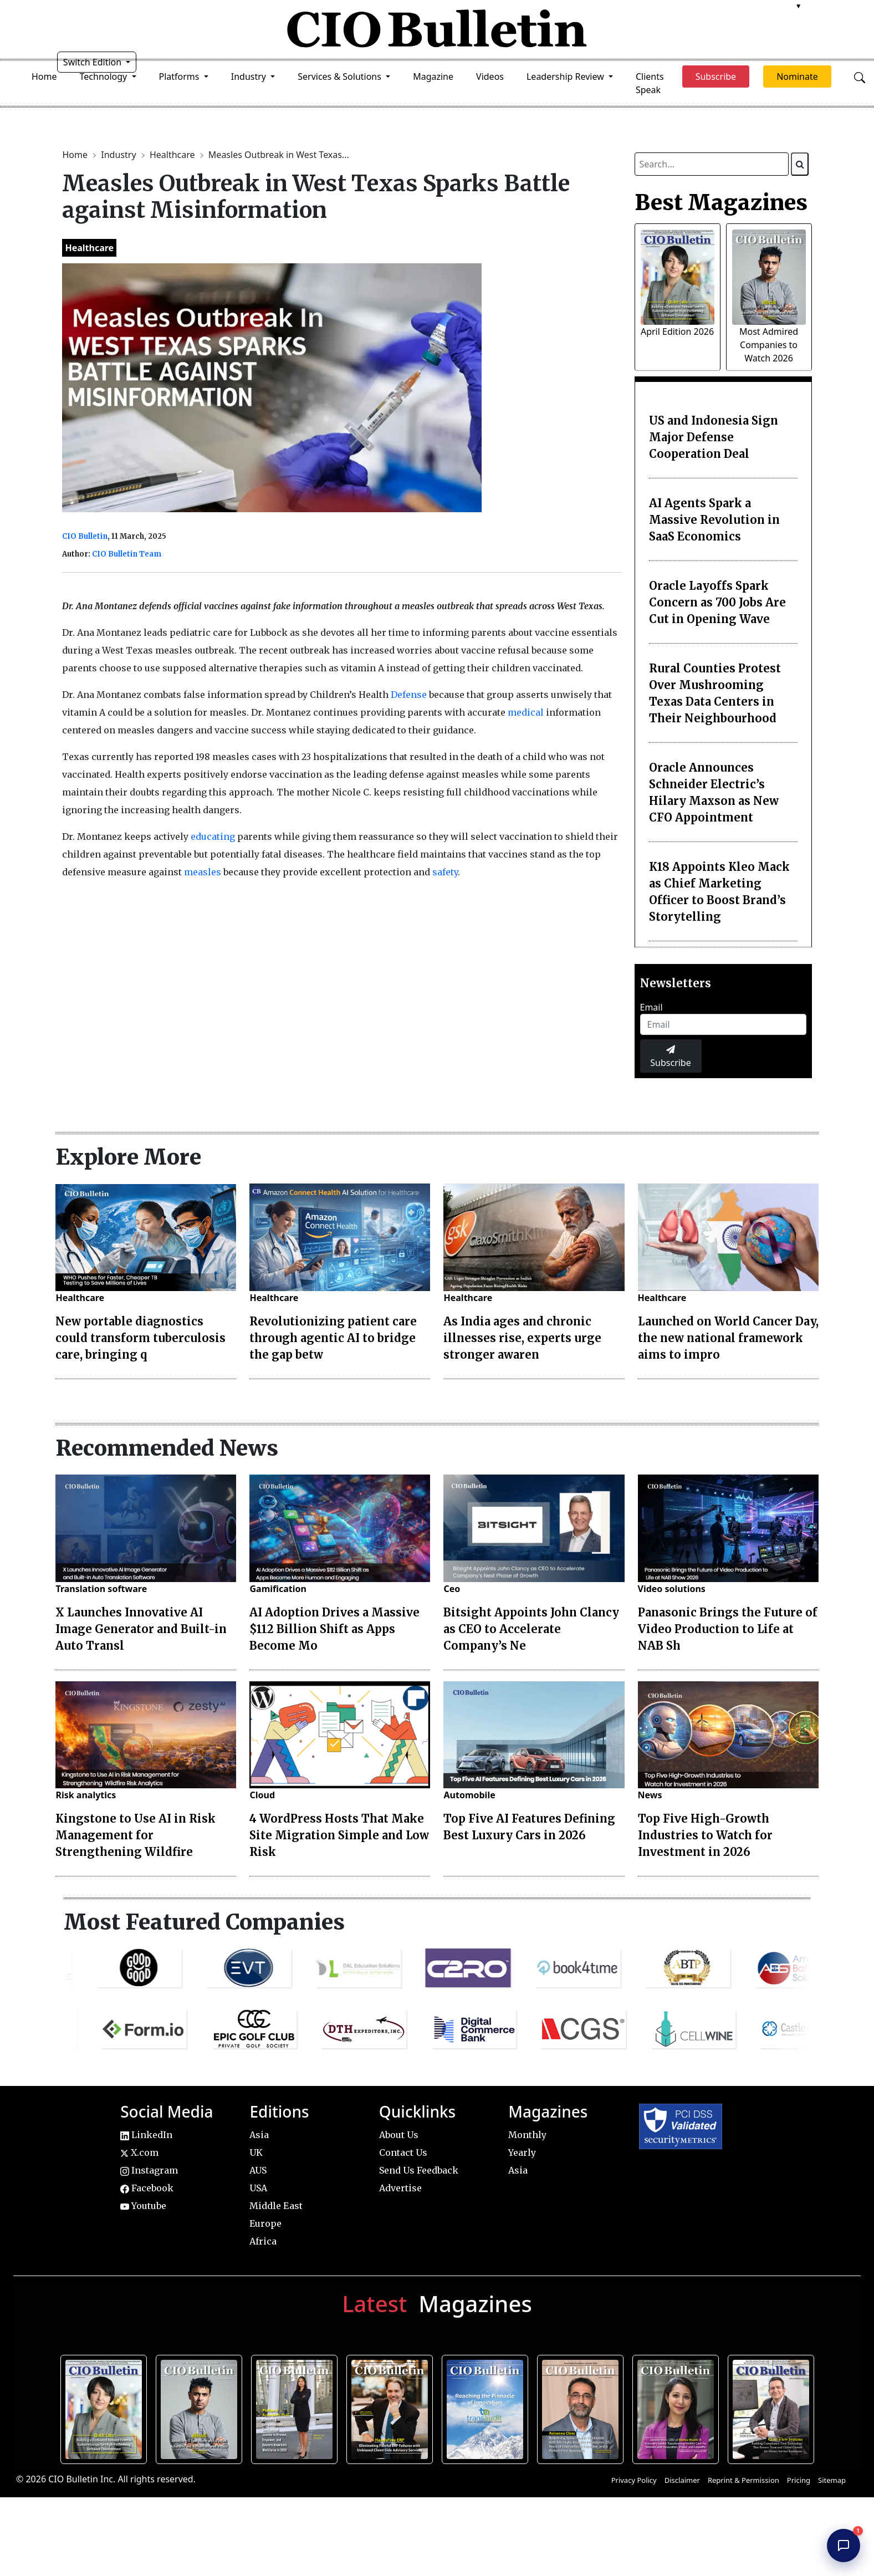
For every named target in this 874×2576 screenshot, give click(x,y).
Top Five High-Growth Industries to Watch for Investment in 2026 (705, 1835)
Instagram (149, 2170)
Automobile (469, 1795)
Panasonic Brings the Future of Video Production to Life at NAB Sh (727, 1628)
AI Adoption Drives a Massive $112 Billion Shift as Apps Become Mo (334, 1628)
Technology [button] (105, 76)
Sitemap (832, 2480)
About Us (398, 2134)
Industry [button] (249, 76)
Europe (265, 2223)
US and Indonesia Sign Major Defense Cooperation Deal (713, 437)
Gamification (277, 1589)
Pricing (798, 2480)
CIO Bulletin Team (126, 554)
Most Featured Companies (204, 1922)
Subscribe (670, 1057)
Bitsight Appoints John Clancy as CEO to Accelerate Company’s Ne (531, 1628)
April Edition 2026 (677, 331)
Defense (409, 694)
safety (445, 872)
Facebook (146, 2188)
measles (202, 872)
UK (256, 2152)
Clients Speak (650, 83)
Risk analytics (85, 1795)
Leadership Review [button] (566, 76)
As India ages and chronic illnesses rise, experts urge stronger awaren (522, 1337)
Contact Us (403, 2152)
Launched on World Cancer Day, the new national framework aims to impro (728, 1337)
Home (44, 76)
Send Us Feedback (418, 2170)
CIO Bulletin (85, 536)
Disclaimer (682, 2480)
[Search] (800, 164)
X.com (139, 2152)
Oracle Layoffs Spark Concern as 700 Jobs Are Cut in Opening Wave (717, 602)
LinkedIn (146, 2134)
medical (526, 712)
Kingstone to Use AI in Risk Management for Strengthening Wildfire (135, 1835)
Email (651, 1007)
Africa (263, 2241)
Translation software (101, 1589)
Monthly (527, 2134)
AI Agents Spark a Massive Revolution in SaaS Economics (714, 519)
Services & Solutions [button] (341, 76)
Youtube (143, 2205)
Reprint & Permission (743, 2480)
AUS (258, 2170)
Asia (259, 2134)
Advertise (400, 2188)
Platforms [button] (180, 76)
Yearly (522, 2152)
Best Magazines (721, 202)
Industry (119, 155)
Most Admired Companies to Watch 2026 (768, 344)
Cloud (262, 1795)
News (650, 1795)
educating (213, 836)
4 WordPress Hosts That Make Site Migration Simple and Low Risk (339, 1835)
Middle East (276, 2205)
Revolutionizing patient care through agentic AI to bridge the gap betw (333, 1337)
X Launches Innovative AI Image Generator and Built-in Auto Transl (141, 1628)
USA (258, 2188)
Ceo (451, 1589)
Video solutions (672, 1589)
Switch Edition (93, 62)
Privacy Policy (634, 2480)
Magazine (433, 76)
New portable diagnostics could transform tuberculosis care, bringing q (140, 1337)
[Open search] (859, 76)
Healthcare (173, 155)
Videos (490, 76)
